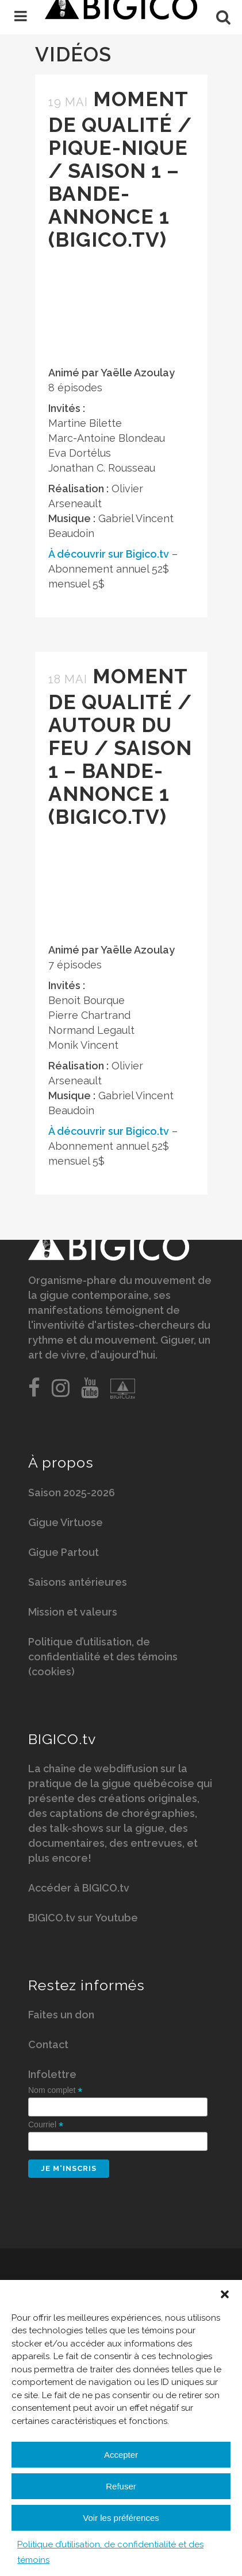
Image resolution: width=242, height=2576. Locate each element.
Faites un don (61, 2015)
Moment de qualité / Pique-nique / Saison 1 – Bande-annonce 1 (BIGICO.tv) (120, 169)
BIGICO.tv (62, 1739)
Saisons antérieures (77, 1582)
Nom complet (55, 2090)
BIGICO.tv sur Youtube (83, 1918)
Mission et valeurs (72, 1612)
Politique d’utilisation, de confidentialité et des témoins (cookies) (103, 1657)
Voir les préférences (121, 2518)
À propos (61, 1462)
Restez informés (86, 1985)
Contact (48, 2044)
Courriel (45, 2124)
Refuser (121, 2486)
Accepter (121, 2455)
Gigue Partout (63, 1552)
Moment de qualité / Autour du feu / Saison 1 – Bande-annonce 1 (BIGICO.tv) (120, 746)
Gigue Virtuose (65, 1522)
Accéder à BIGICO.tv (78, 1888)
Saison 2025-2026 (71, 1493)
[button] (225, 2294)
